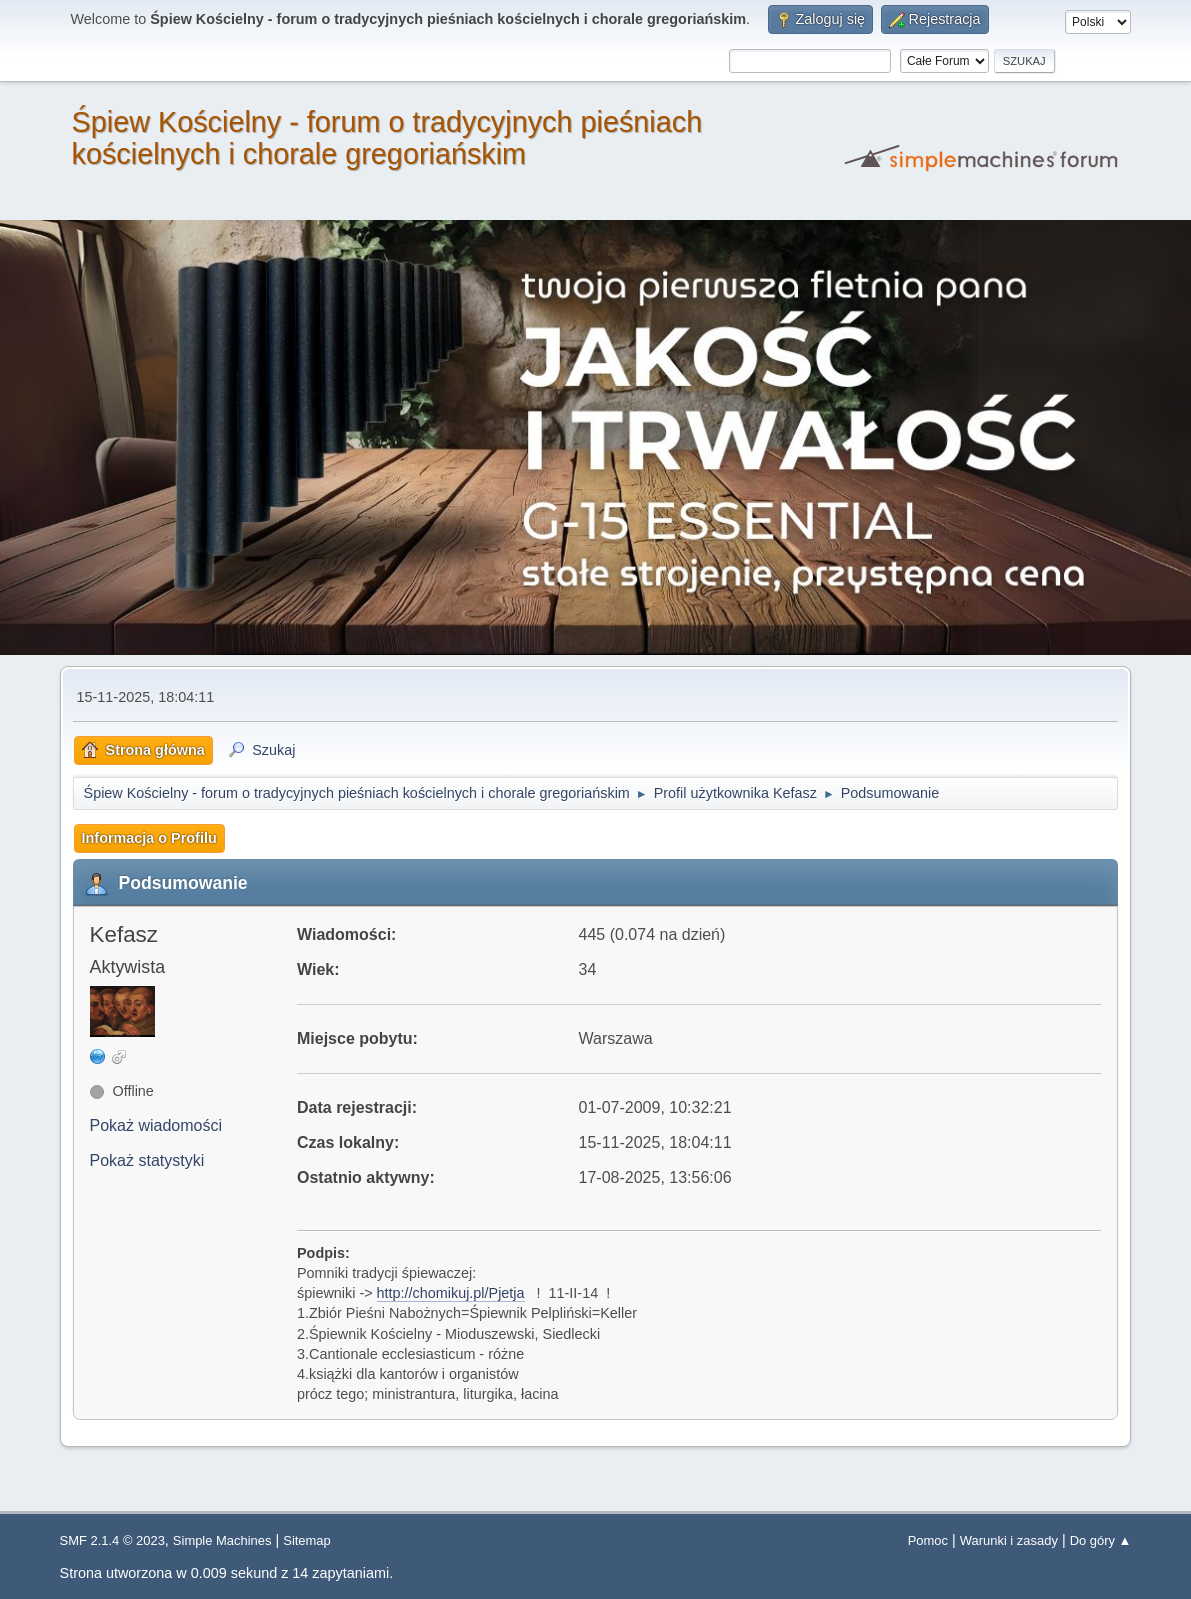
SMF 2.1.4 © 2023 (112, 1540)
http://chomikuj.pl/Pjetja (451, 1293)
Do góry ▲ (1101, 1540)
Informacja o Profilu (149, 838)
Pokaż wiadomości (156, 1125)
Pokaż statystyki (147, 1160)
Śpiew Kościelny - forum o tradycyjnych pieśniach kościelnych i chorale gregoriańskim (387, 138)
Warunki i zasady (1009, 1540)
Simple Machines (222, 1540)
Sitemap (307, 1540)
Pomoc (928, 1540)
